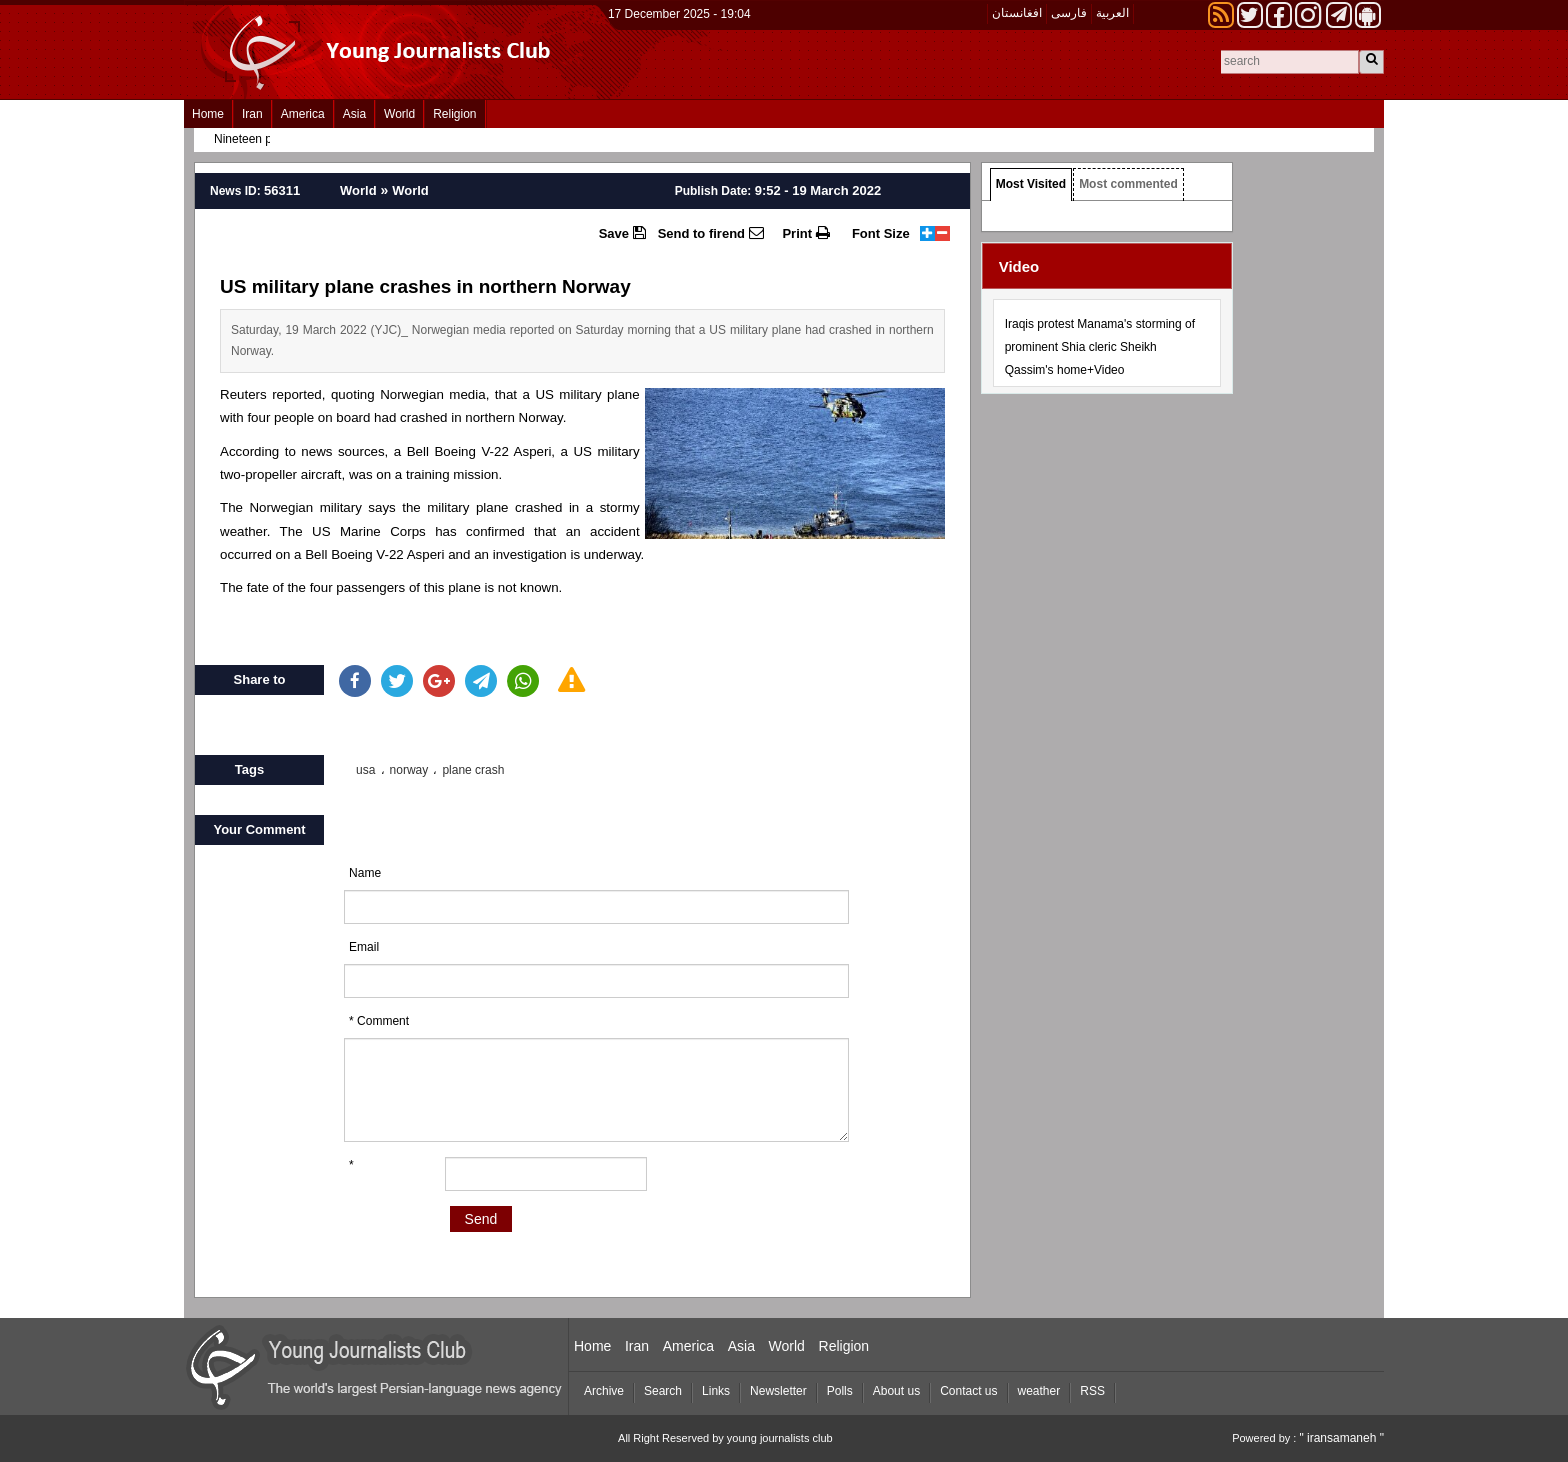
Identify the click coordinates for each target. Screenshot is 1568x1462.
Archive (604, 1391)
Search (663, 1391)
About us (896, 1391)
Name (365, 873)
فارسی (1069, 13)
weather (1039, 1391)
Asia (354, 114)
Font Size (881, 233)
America (303, 114)
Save (622, 233)
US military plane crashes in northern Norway (425, 286)
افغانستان (1017, 13)
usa (365, 770)
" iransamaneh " (1341, 1438)
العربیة (1112, 13)
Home (208, 114)
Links (716, 1391)
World (399, 114)
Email (364, 947)
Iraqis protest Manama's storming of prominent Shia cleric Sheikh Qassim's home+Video (1100, 347)
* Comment (379, 1021)
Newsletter (778, 1391)
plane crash (473, 770)
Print (805, 233)
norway (409, 770)
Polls (840, 1391)
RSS (1092, 1391)
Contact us (968, 1391)
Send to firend (711, 233)
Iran (252, 114)
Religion (454, 114)
